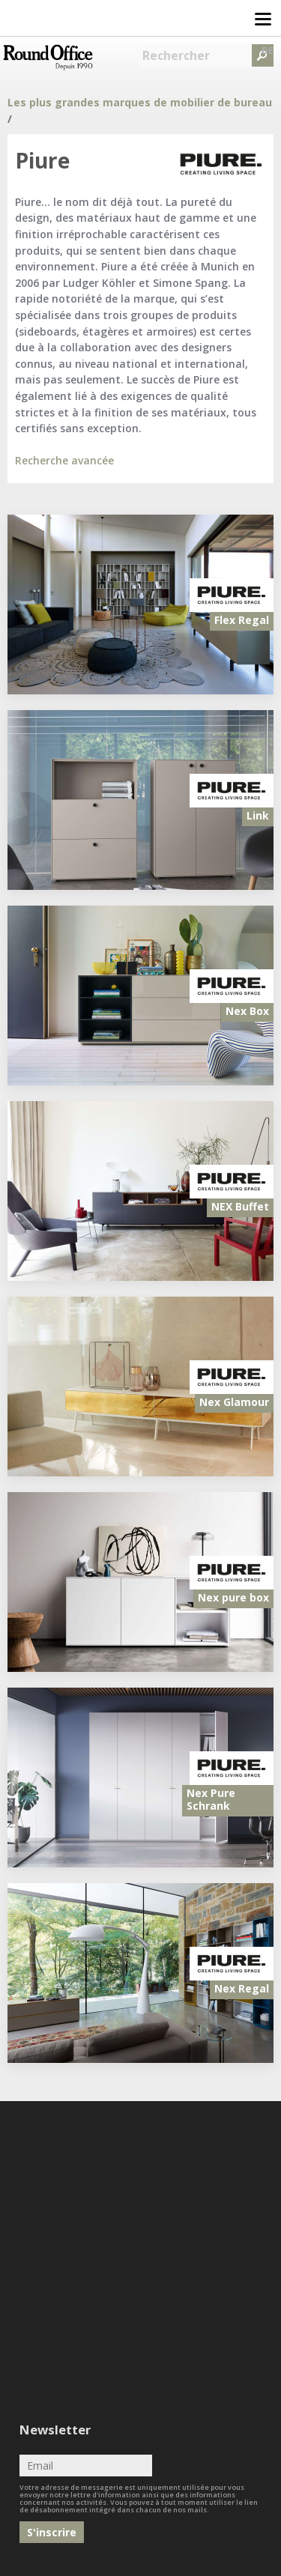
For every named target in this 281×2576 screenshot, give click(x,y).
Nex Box (247, 1011)
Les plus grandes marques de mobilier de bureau (139, 102)
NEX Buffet (240, 1206)
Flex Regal (241, 620)
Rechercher (176, 55)
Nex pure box (233, 1597)
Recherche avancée (64, 460)
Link (258, 815)
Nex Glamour (234, 1402)
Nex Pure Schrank (211, 1799)
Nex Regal (241, 1988)
